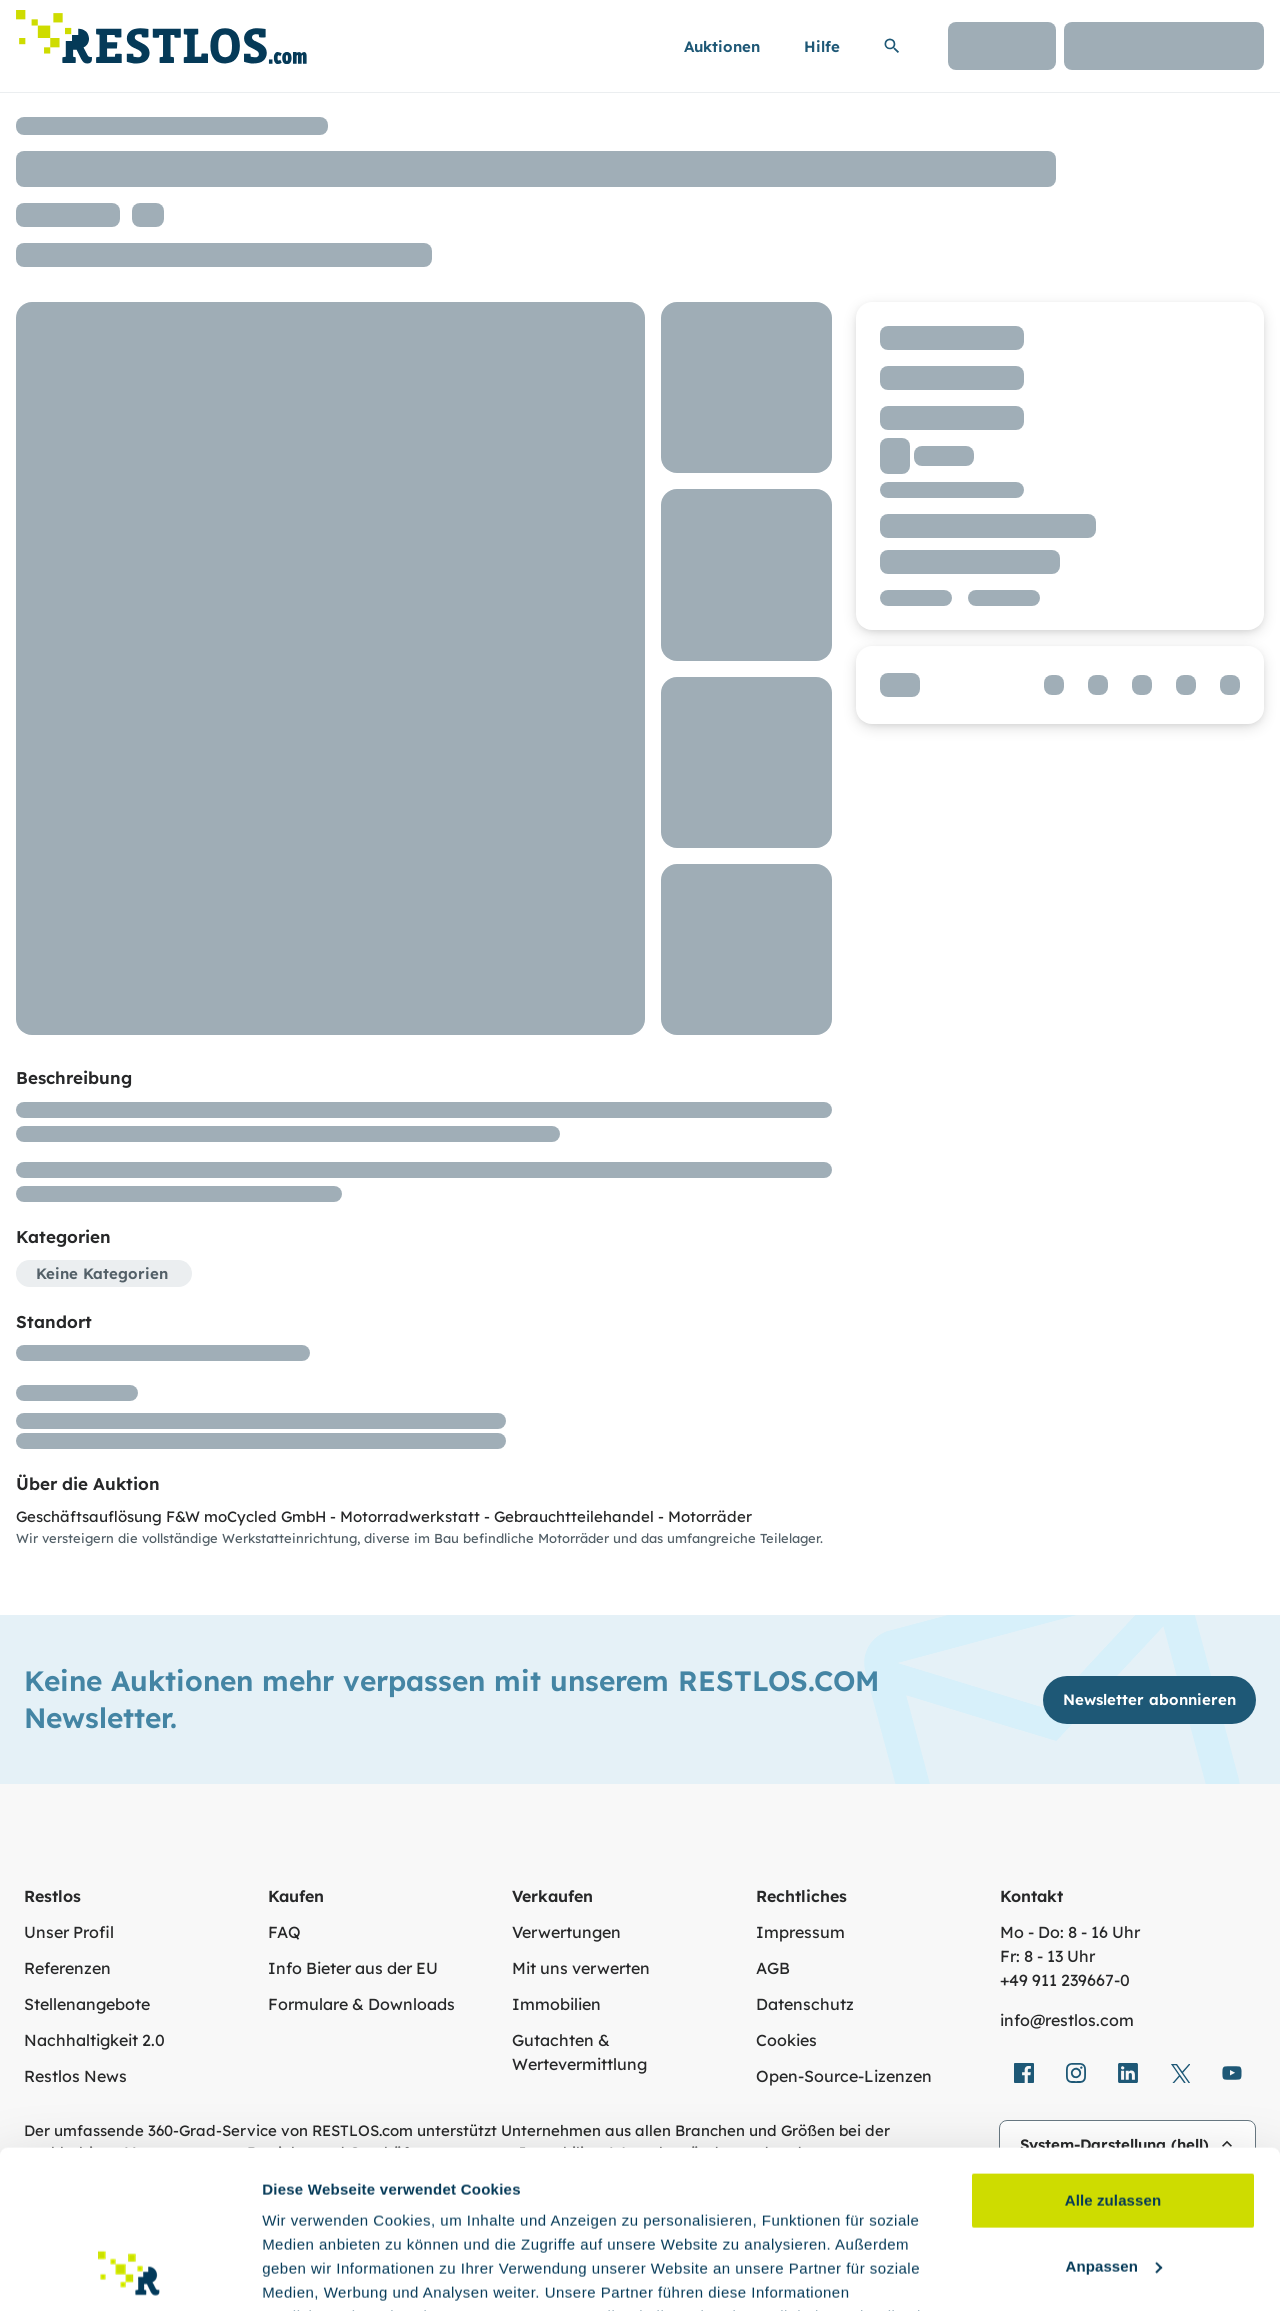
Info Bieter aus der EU (353, 1968)
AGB (773, 1968)
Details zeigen (312, 2271)
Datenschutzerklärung (677, 2216)
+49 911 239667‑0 (1065, 1980)
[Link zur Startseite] (161, 31)
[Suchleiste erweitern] (892, 46)
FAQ (284, 1932)
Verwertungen (566, 1932)
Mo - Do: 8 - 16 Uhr (1070, 1932)
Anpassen (1114, 2117)
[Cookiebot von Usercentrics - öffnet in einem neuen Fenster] (129, 2272)
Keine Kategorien (102, 1273)
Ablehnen (1112, 2183)
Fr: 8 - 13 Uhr (1047, 1956)
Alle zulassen (1113, 2052)
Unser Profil (69, 1932)
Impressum (800, 1932)
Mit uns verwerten (581, 1968)
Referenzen (67, 1968)
